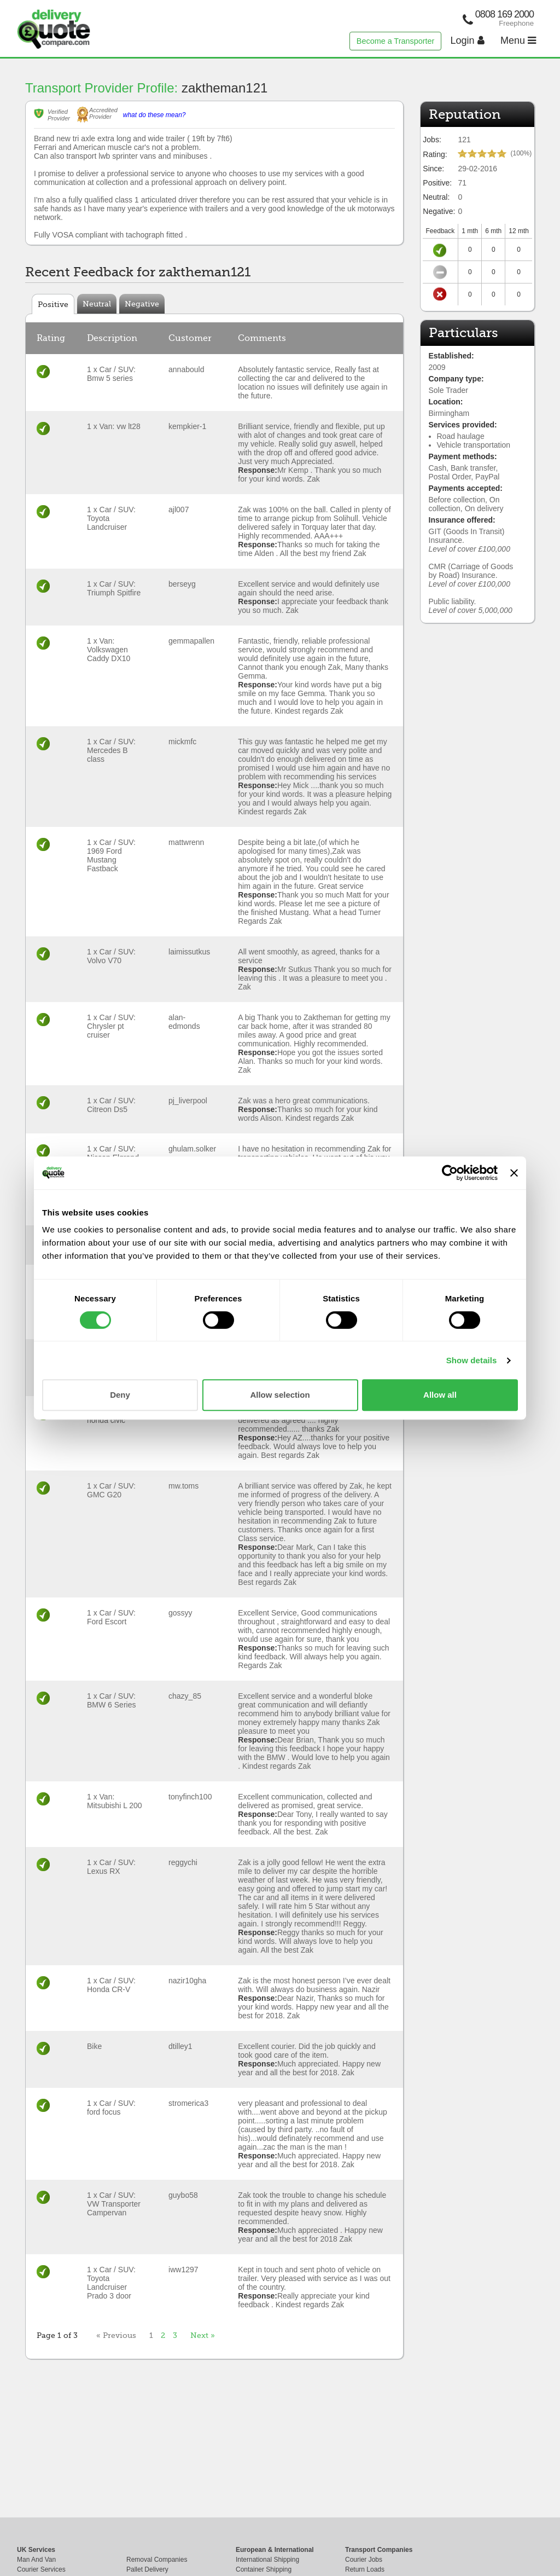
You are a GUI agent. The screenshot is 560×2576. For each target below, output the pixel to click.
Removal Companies (156, 2559)
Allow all (440, 1394)
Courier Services (41, 2569)
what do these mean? (154, 115)
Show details (471, 1360)
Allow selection (280, 1394)
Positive (53, 304)
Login (468, 40)
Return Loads (364, 2569)
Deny (120, 1394)
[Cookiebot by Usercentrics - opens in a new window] (450, 1173)
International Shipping (267, 2559)
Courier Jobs (363, 2559)
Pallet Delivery (147, 2569)
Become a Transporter (395, 41)
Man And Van (36, 2559)
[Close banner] (514, 1173)
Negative (142, 303)
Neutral (97, 303)
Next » (202, 2335)
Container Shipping (263, 2569)
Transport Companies (378, 2550)
